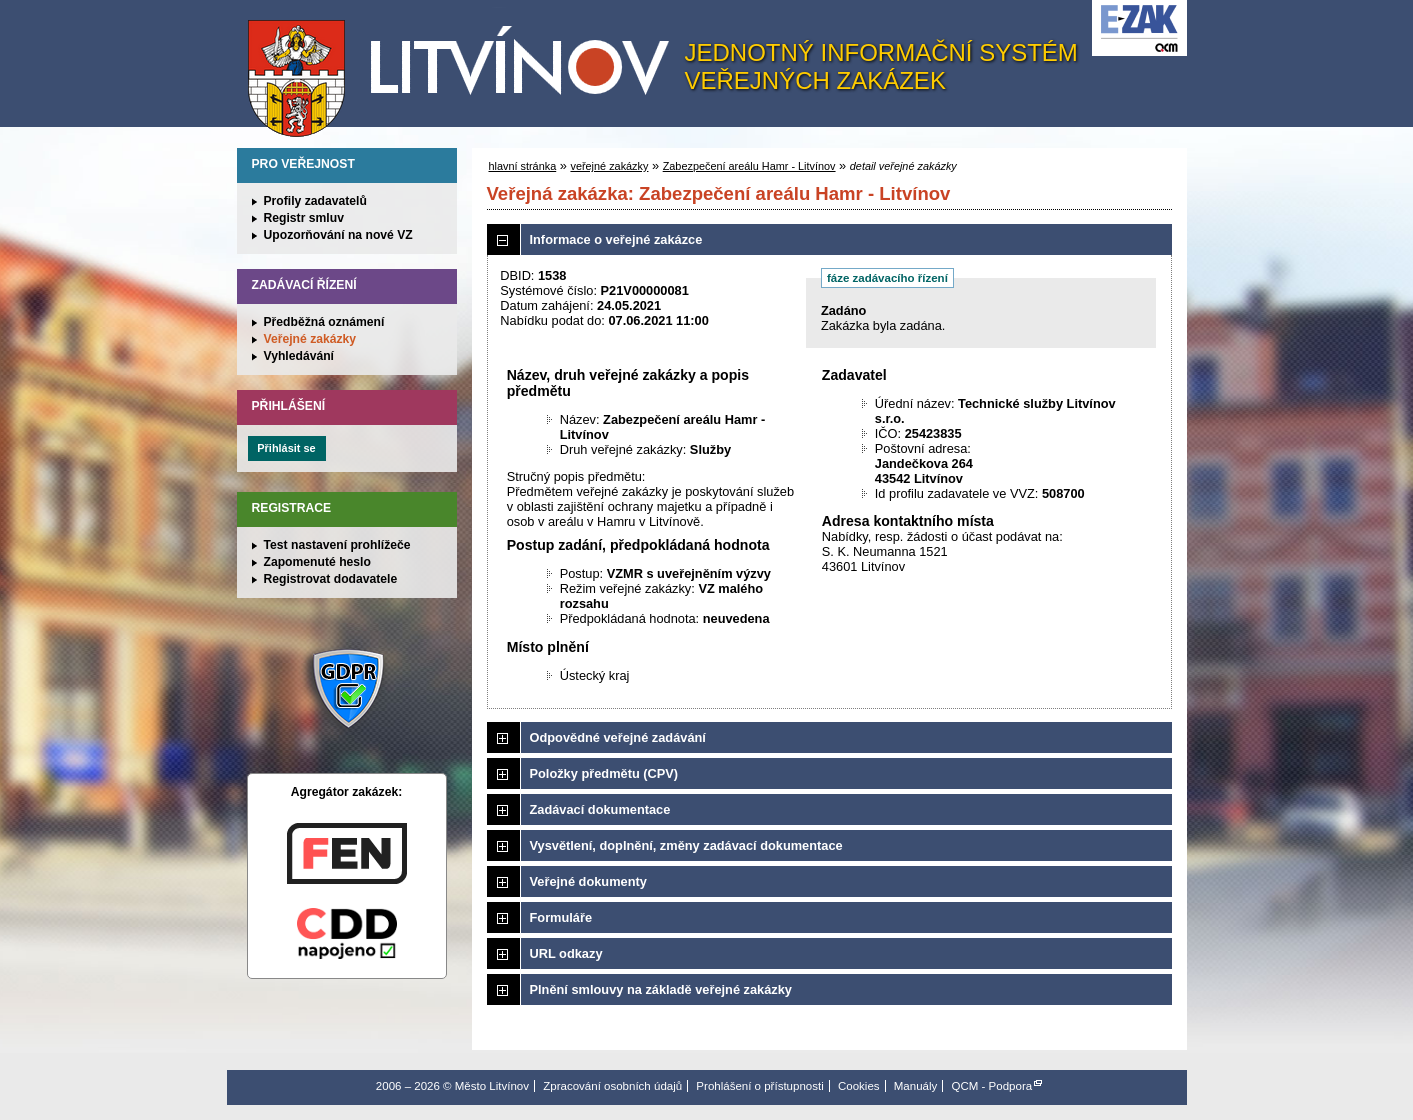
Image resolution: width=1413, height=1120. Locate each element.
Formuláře (561, 917)
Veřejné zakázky (310, 339)
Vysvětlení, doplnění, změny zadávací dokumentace (686, 845)
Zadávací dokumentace (600, 809)
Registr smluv (304, 218)
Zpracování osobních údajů (612, 1086)
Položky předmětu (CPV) (604, 773)
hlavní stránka (523, 166)
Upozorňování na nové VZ (338, 235)
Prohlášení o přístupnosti (759, 1086)
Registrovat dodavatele (331, 579)
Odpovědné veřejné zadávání (618, 737)
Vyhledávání (299, 356)
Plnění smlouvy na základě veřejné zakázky (661, 989)
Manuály (916, 1086)
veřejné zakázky (609, 166)
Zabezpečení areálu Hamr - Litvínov (749, 166)
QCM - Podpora (992, 1086)
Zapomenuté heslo (317, 562)
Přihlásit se (286, 448)
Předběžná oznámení (324, 322)
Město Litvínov (466, 69)
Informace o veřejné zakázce (616, 239)
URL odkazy (566, 953)
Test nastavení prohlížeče (337, 545)
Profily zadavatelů (315, 201)
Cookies (859, 1086)
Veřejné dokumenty (588, 881)
